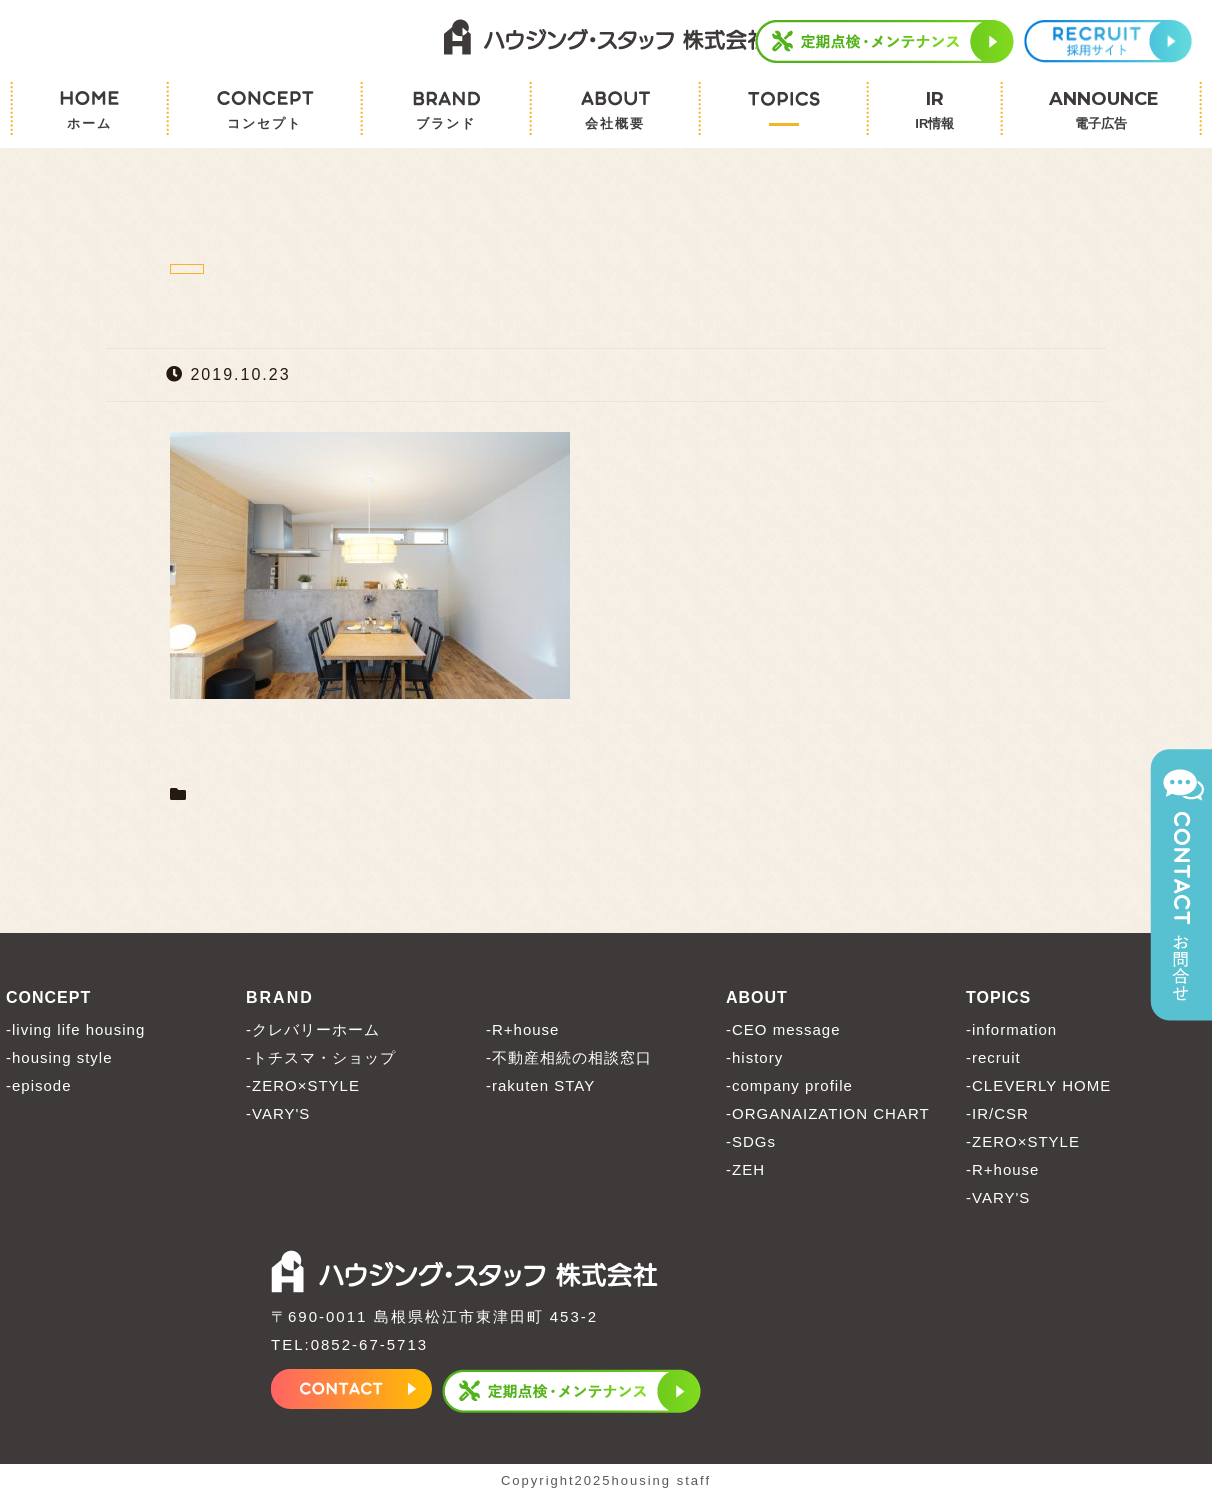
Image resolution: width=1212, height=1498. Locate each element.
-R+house (522, 1029)
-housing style (59, 1057)
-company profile (789, 1085)
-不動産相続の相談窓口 (569, 1057)
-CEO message (783, 1029)
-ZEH (745, 1169)
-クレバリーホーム (313, 1029)
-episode (39, 1085)
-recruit (993, 1057)
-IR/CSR (997, 1113)
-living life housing (75, 1029)
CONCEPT (48, 997)
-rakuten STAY (540, 1085)
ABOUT (757, 997)
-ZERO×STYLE (303, 1085)
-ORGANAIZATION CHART (828, 1113)
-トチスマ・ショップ (321, 1057)
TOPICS (998, 997)
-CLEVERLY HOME (1038, 1085)
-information (1011, 1029)
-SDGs (751, 1141)
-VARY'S (278, 1113)
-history (754, 1057)
